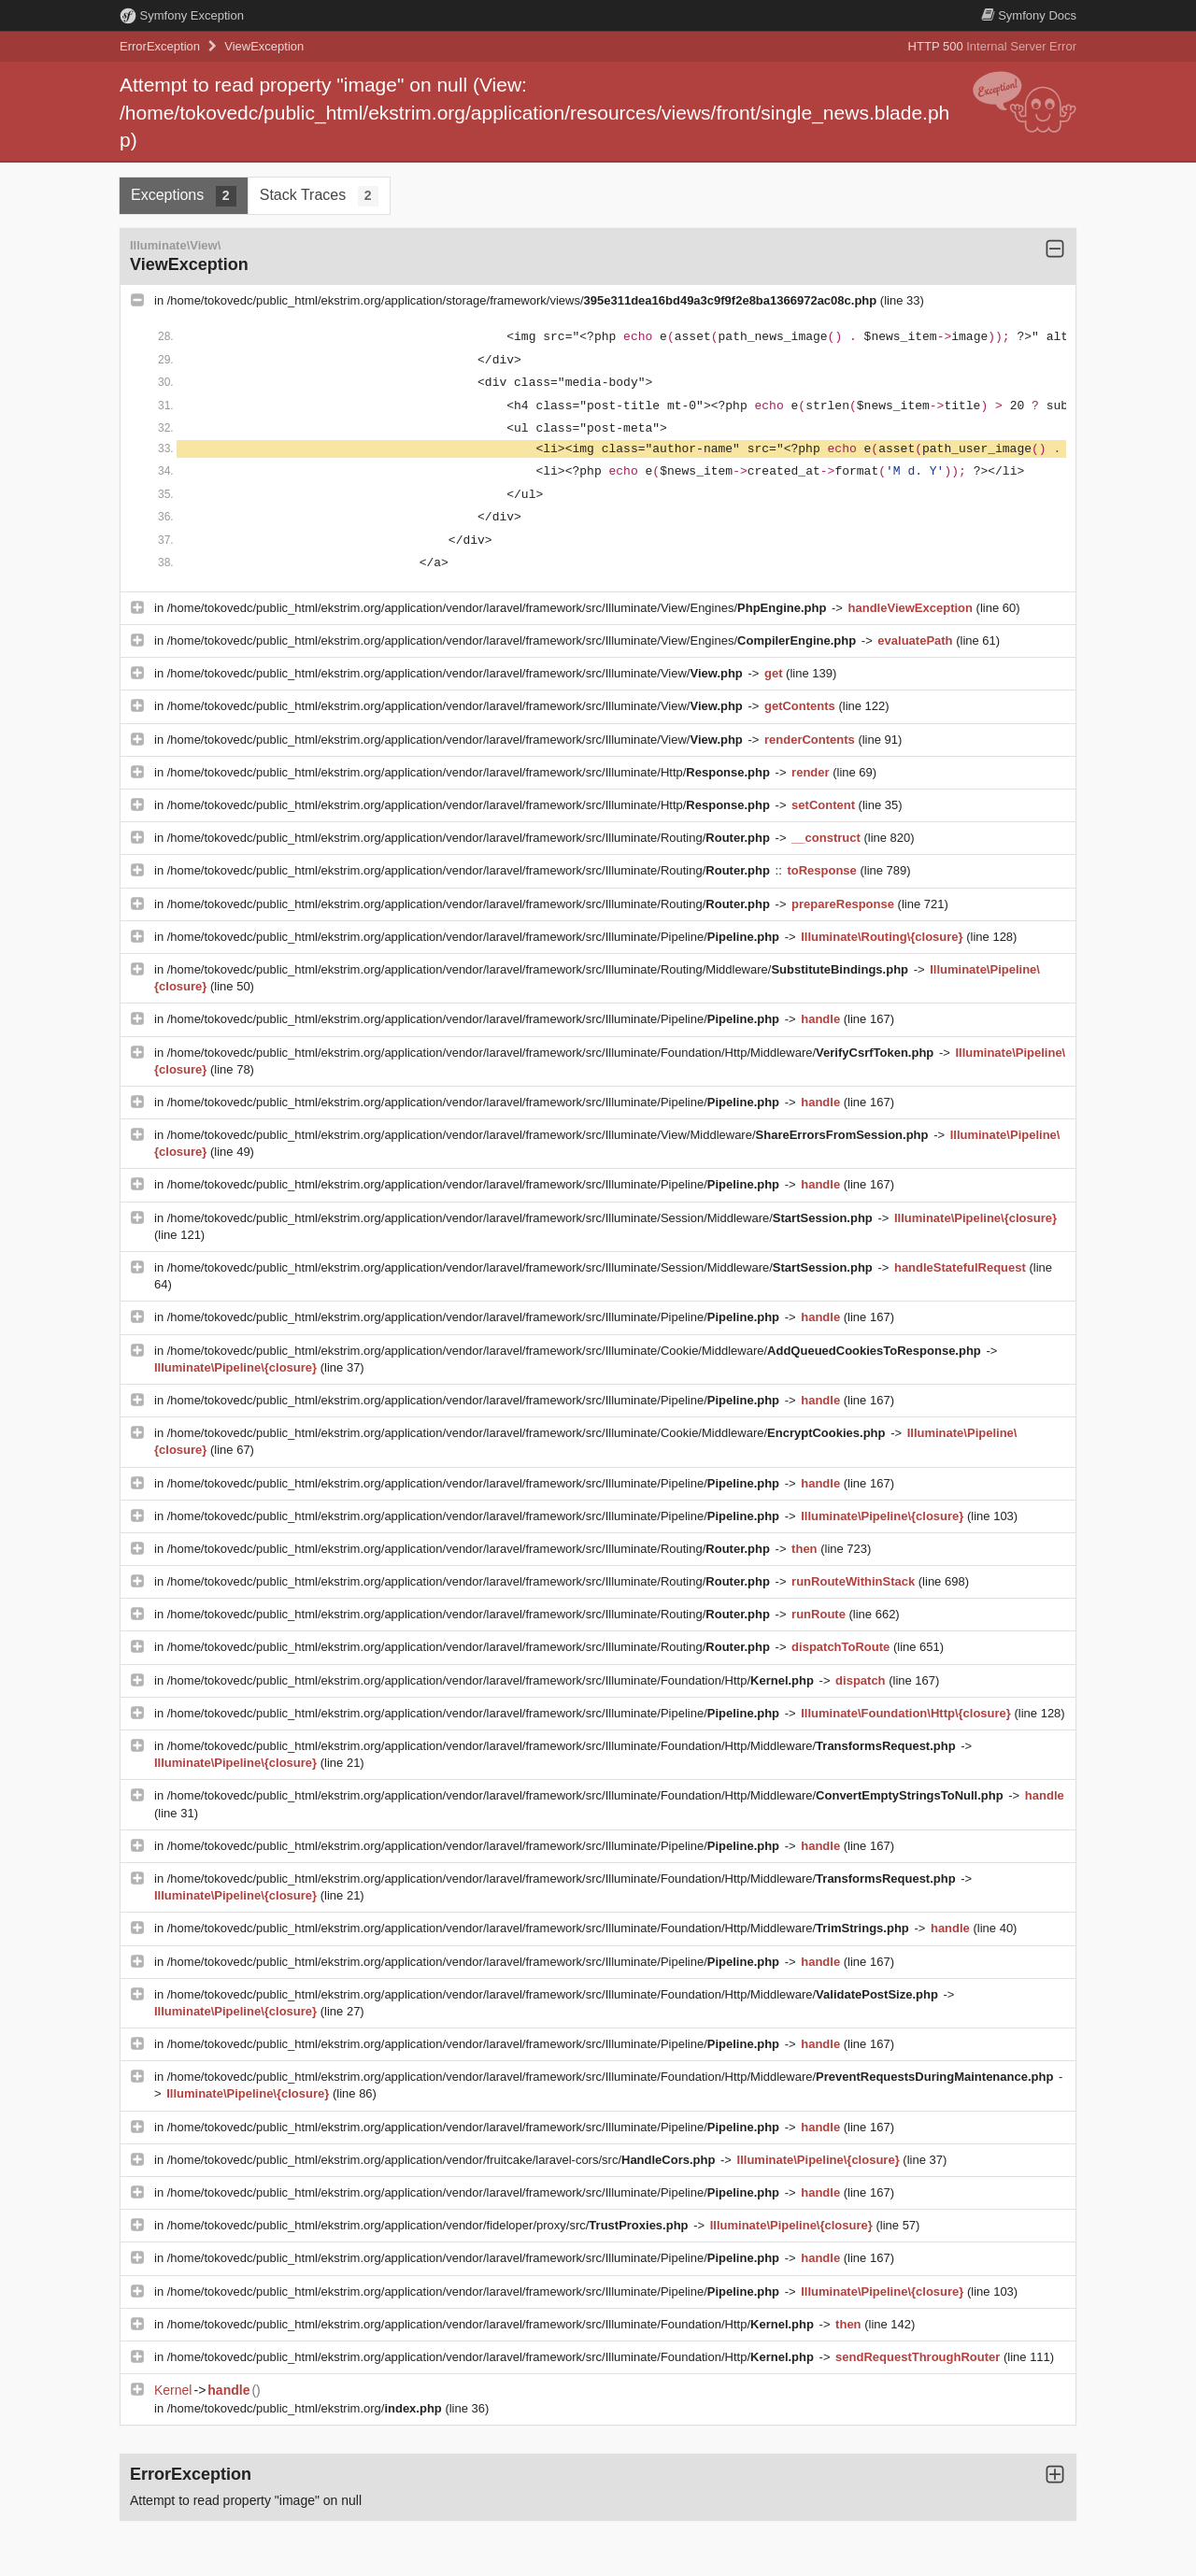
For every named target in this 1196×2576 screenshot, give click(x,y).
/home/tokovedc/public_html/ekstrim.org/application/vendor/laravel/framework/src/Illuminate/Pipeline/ (475, 937)
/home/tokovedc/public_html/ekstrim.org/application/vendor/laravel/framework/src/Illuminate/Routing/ (470, 838)
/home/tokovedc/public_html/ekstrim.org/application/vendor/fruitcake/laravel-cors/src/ (443, 2160)
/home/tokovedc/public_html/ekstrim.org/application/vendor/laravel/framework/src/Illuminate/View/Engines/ (498, 608)
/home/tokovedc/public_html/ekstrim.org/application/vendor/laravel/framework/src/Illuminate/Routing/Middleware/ (539, 969)
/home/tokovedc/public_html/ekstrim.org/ (306, 2408)
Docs (1028, 15)
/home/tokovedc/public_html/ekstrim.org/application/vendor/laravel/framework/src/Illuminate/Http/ (470, 772)
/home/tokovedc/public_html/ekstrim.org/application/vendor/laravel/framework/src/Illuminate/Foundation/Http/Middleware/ (552, 1053)
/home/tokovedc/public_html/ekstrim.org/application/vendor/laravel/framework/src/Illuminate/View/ (457, 673)
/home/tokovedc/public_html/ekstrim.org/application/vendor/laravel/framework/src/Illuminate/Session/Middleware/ (521, 1218)
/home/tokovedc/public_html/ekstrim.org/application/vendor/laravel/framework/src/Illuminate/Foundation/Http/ (492, 1680)
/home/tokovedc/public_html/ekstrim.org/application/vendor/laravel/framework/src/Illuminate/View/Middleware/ (549, 1135)
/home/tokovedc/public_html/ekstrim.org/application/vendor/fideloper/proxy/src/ (429, 2225)
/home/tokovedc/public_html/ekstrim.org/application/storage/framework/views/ (523, 300)
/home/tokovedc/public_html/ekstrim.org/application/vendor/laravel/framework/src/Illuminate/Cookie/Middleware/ (576, 1351)
